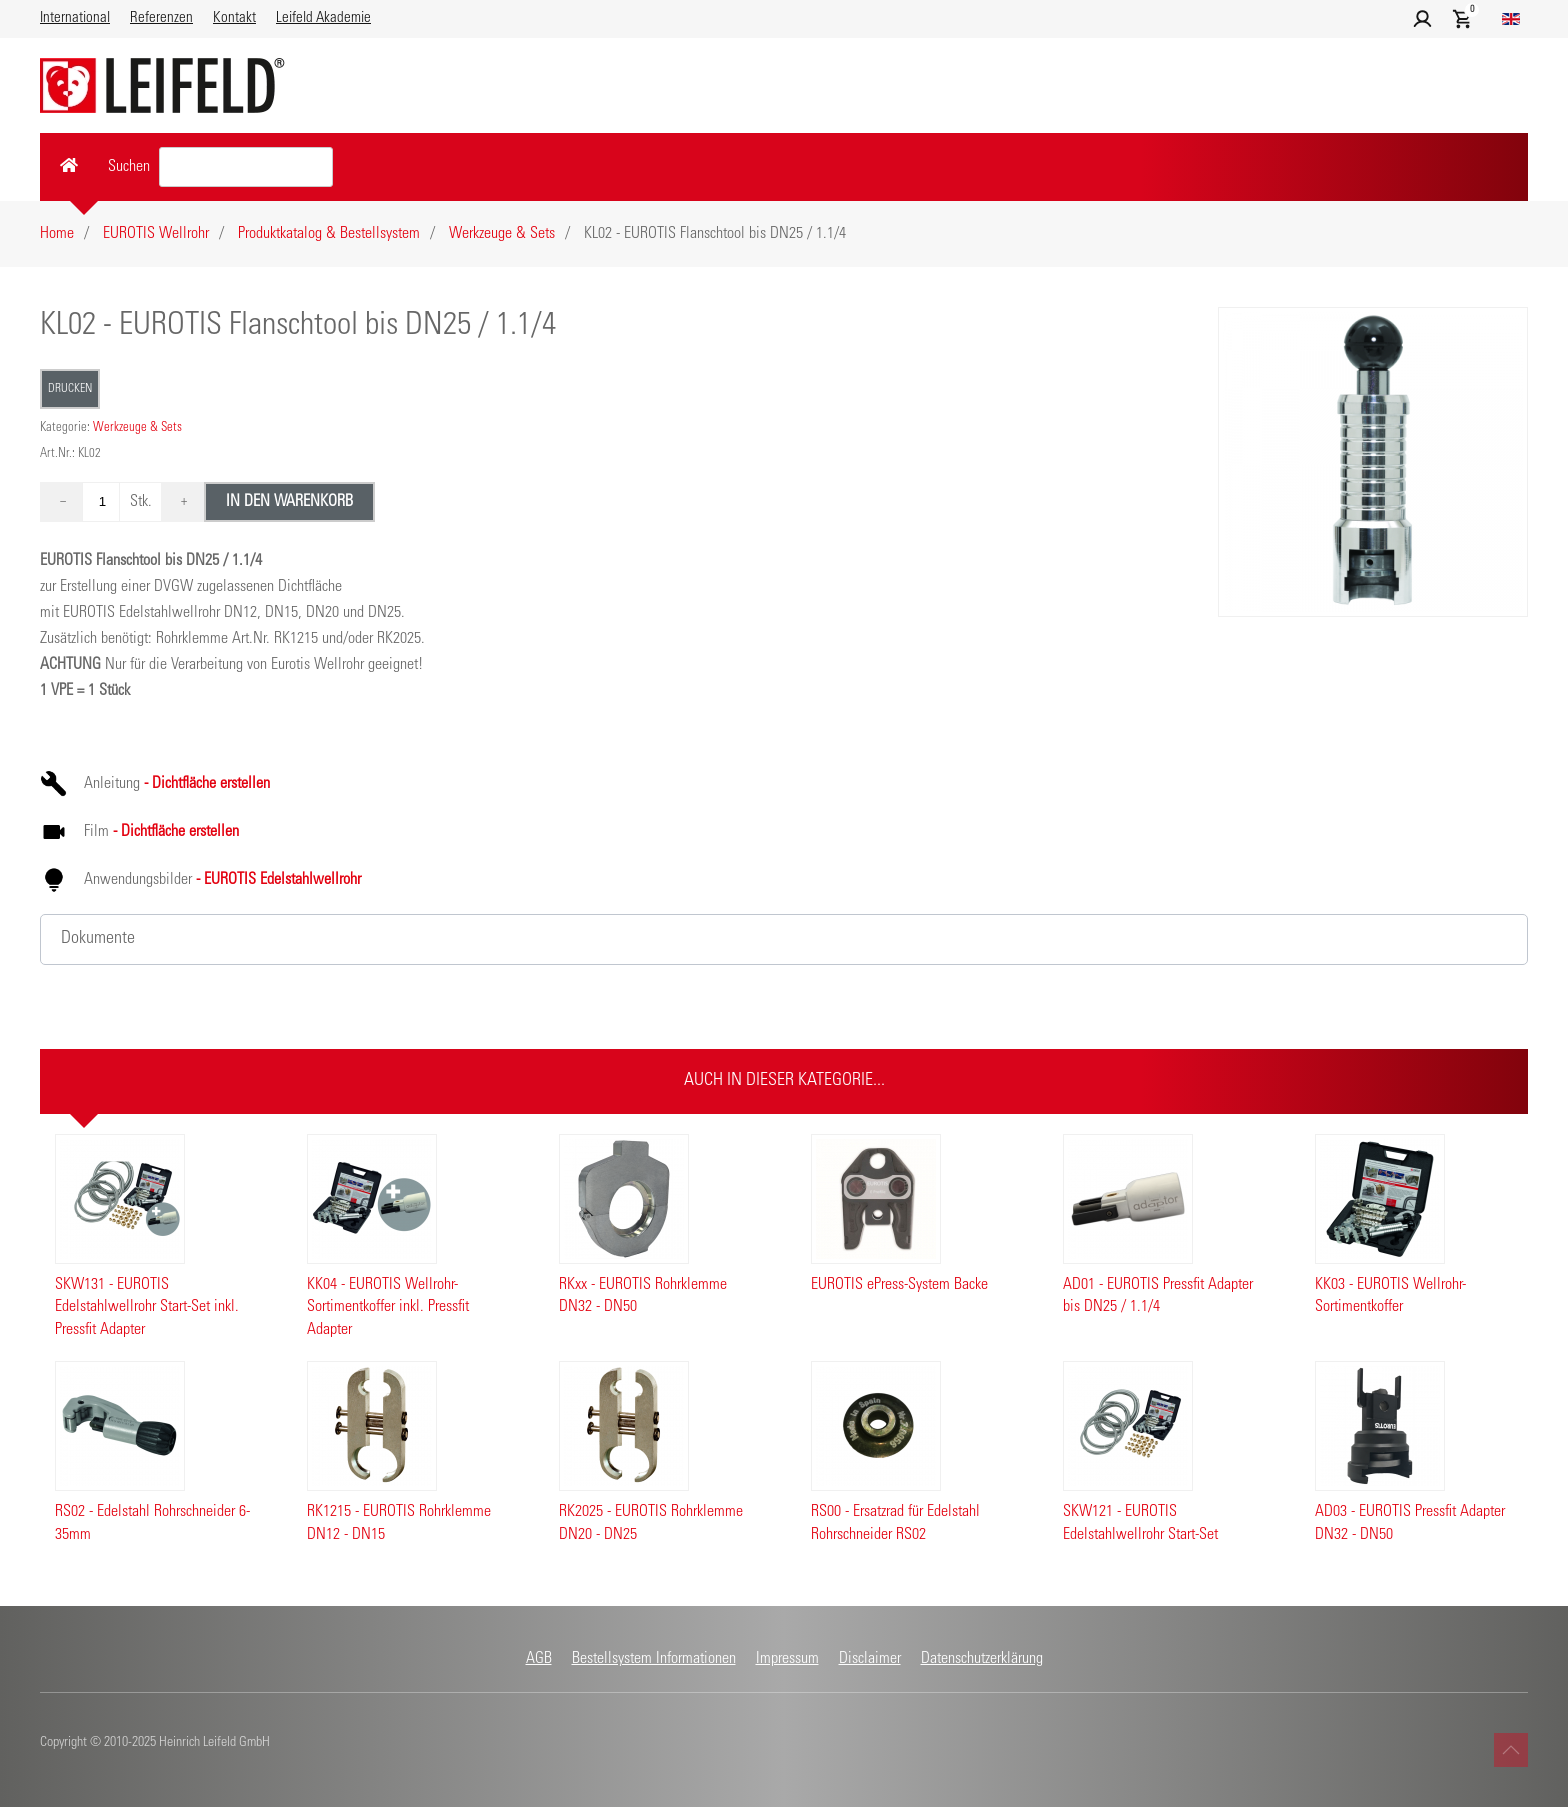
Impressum (787, 1659)
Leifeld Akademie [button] (323, 18)
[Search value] (246, 167)
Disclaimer (870, 1659)
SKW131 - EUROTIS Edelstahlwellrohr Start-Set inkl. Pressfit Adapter (147, 1307)
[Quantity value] (102, 502)
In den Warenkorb (289, 502)
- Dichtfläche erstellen (205, 784)
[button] (1422, 19)
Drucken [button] (70, 389)
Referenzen (161, 18)
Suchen (129, 167)
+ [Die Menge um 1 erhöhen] (184, 502)
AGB (539, 1659)
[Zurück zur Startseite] (162, 85)
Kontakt (234, 18)
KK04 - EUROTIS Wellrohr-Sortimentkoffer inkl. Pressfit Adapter (388, 1307)
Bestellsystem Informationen (654, 1659)
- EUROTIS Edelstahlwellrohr (276, 880)
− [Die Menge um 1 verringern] (63, 502)
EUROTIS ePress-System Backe (899, 1285)
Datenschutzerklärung (982, 1659)
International (75, 18)
